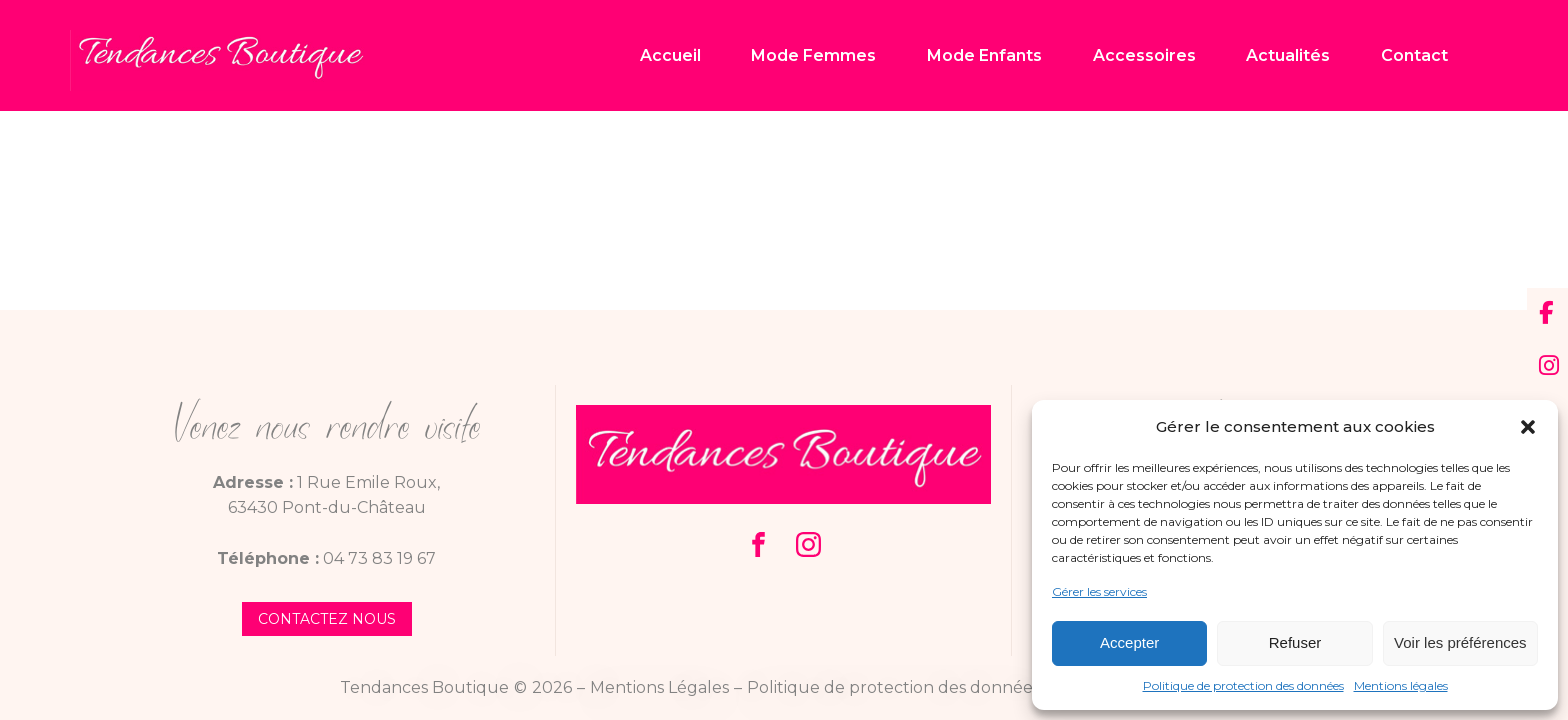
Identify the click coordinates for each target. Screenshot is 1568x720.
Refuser (1295, 642)
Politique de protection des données (1243, 685)
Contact (1414, 55)
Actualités (1288, 55)
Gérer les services (1099, 591)
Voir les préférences (1460, 642)
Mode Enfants (984, 55)
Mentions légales (1401, 685)
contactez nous (327, 619)
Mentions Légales (659, 687)
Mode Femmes (813, 55)
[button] (1528, 427)
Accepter (1129, 642)
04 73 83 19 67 (379, 558)
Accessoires (1144, 55)
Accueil (670, 55)
